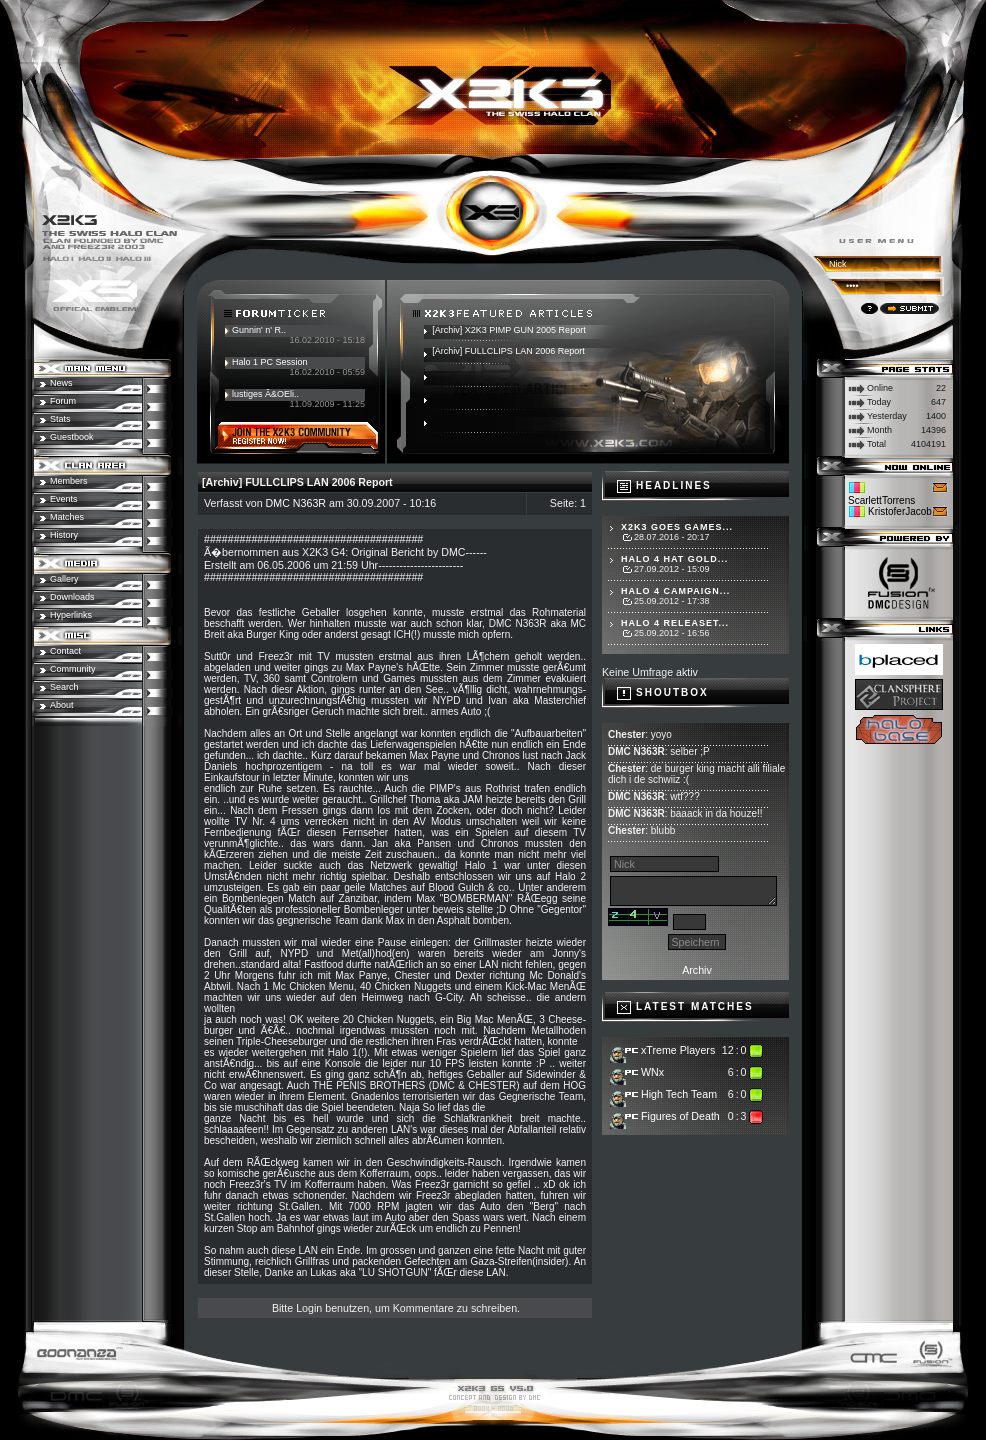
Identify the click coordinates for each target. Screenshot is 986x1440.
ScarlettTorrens (881, 500)
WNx (652, 1072)
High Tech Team (679, 1094)
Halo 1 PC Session (270, 362)
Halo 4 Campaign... (675, 591)
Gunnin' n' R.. (259, 330)
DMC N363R (296, 503)
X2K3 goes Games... (677, 527)
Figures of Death (680, 1116)
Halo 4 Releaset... (675, 623)
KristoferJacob (900, 511)
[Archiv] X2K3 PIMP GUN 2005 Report (508, 330)
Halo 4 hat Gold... (674, 559)
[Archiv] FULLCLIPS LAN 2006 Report (508, 351)
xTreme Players (678, 1050)
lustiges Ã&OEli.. (265, 394)
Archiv (697, 970)
